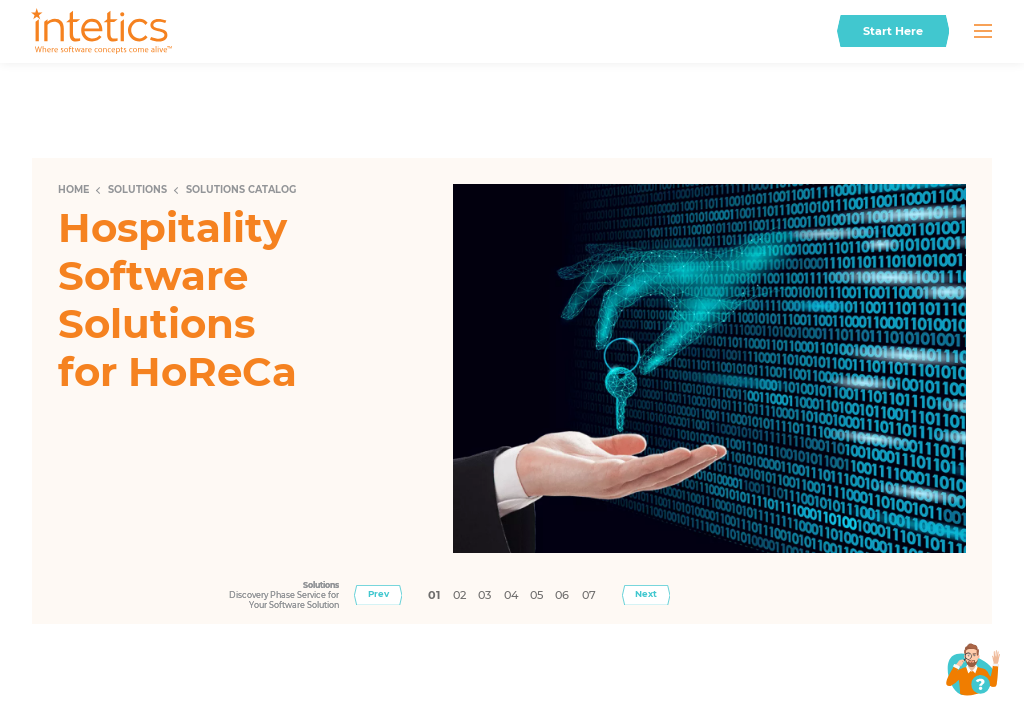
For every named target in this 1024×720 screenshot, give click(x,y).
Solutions (137, 189)
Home (73, 189)
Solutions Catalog (241, 189)
